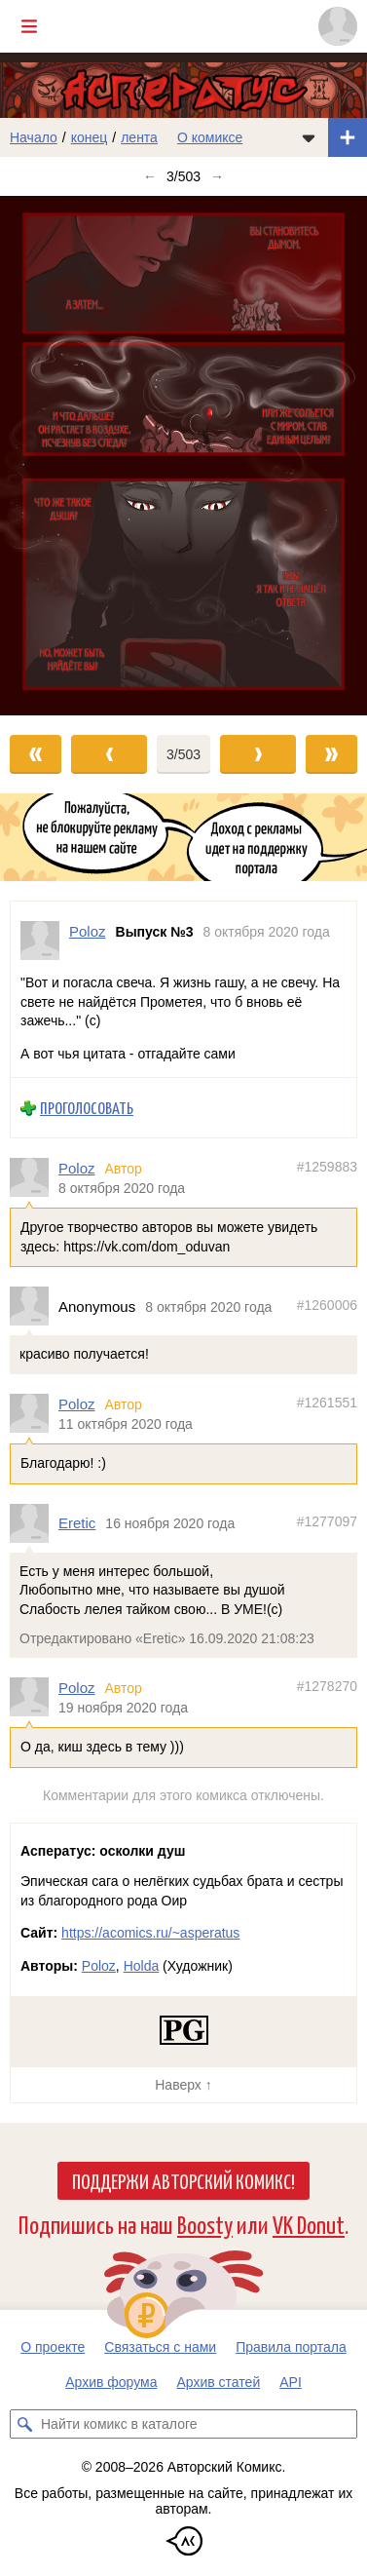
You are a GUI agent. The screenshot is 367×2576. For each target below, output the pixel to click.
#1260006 (327, 1305)
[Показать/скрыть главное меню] (29, 26)
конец (89, 137)
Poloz (76, 1168)
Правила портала (291, 2347)
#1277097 (327, 1521)
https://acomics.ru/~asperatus (150, 1933)
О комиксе (209, 137)
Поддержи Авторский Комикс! (183, 2180)
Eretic (76, 1523)
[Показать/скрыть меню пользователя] (338, 26)
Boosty (205, 2224)
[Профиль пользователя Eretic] (34, 1523)
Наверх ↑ (183, 2085)
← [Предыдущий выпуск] (150, 176)
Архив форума (111, 2382)
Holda (142, 1966)
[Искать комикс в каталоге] (24, 2424)
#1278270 (327, 1686)
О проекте (52, 2347)
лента (139, 137)
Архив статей (219, 2382)
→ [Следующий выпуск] (217, 176)
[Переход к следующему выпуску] (183, 455)
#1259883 (327, 1166)
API (290, 2382)
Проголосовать (86, 1107)
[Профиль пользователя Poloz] (39, 940)
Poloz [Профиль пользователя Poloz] (87, 931)
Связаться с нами (160, 2347)
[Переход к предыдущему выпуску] (46, 455)
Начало (33, 137)
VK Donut (309, 2224)
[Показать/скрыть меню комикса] (308, 137)
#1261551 (327, 1402)
